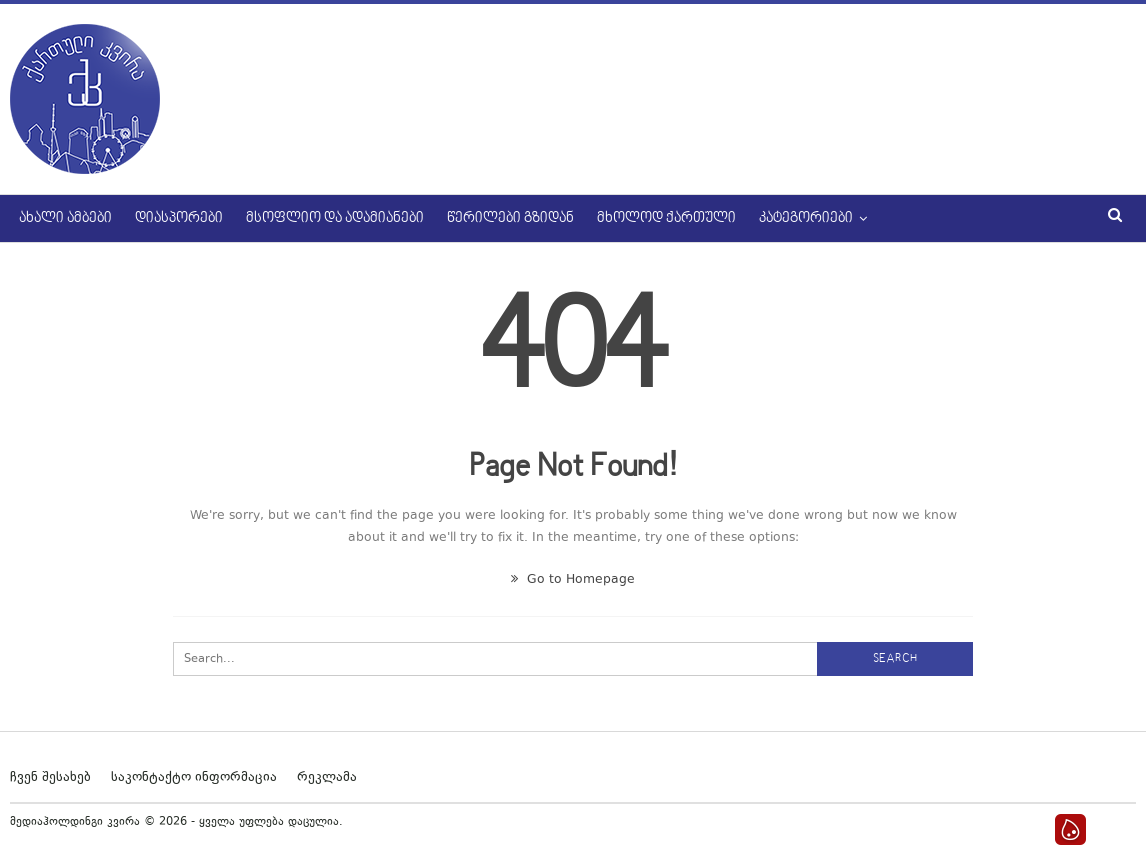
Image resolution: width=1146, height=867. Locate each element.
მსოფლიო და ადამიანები (335, 218)
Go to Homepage (573, 580)
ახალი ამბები (65, 218)
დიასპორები (179, 218)
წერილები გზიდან (510, 218)
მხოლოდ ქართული (666, 218)
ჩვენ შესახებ (50, 778)
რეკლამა (327, 778)
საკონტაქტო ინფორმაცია (194, 778)
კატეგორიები (806, 218)
